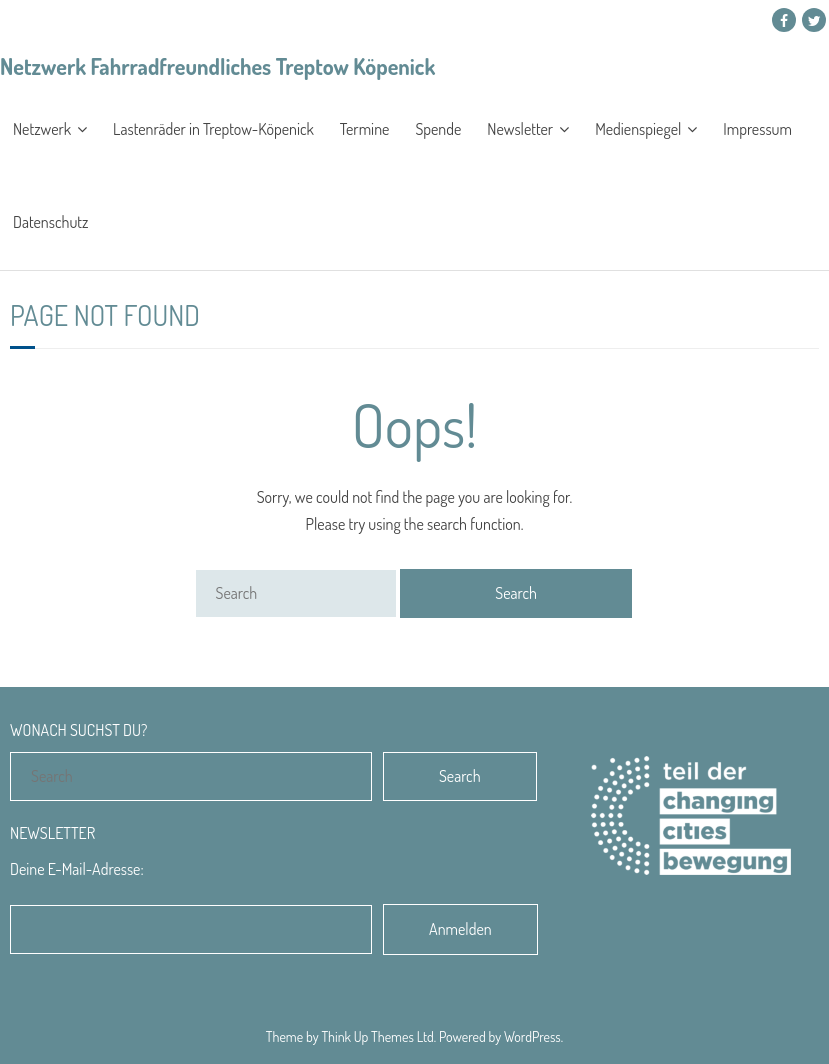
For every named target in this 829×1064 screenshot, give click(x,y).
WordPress (532, 1036)
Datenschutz (50, 222)
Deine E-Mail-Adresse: (77, 869)
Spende (438, 129)
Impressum (757, 129)
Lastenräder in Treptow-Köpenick (213, 129)
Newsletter (520, 129)
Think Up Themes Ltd (377, 1036)
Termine (365, 129)
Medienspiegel (638, 129)
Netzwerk (42, 129)
